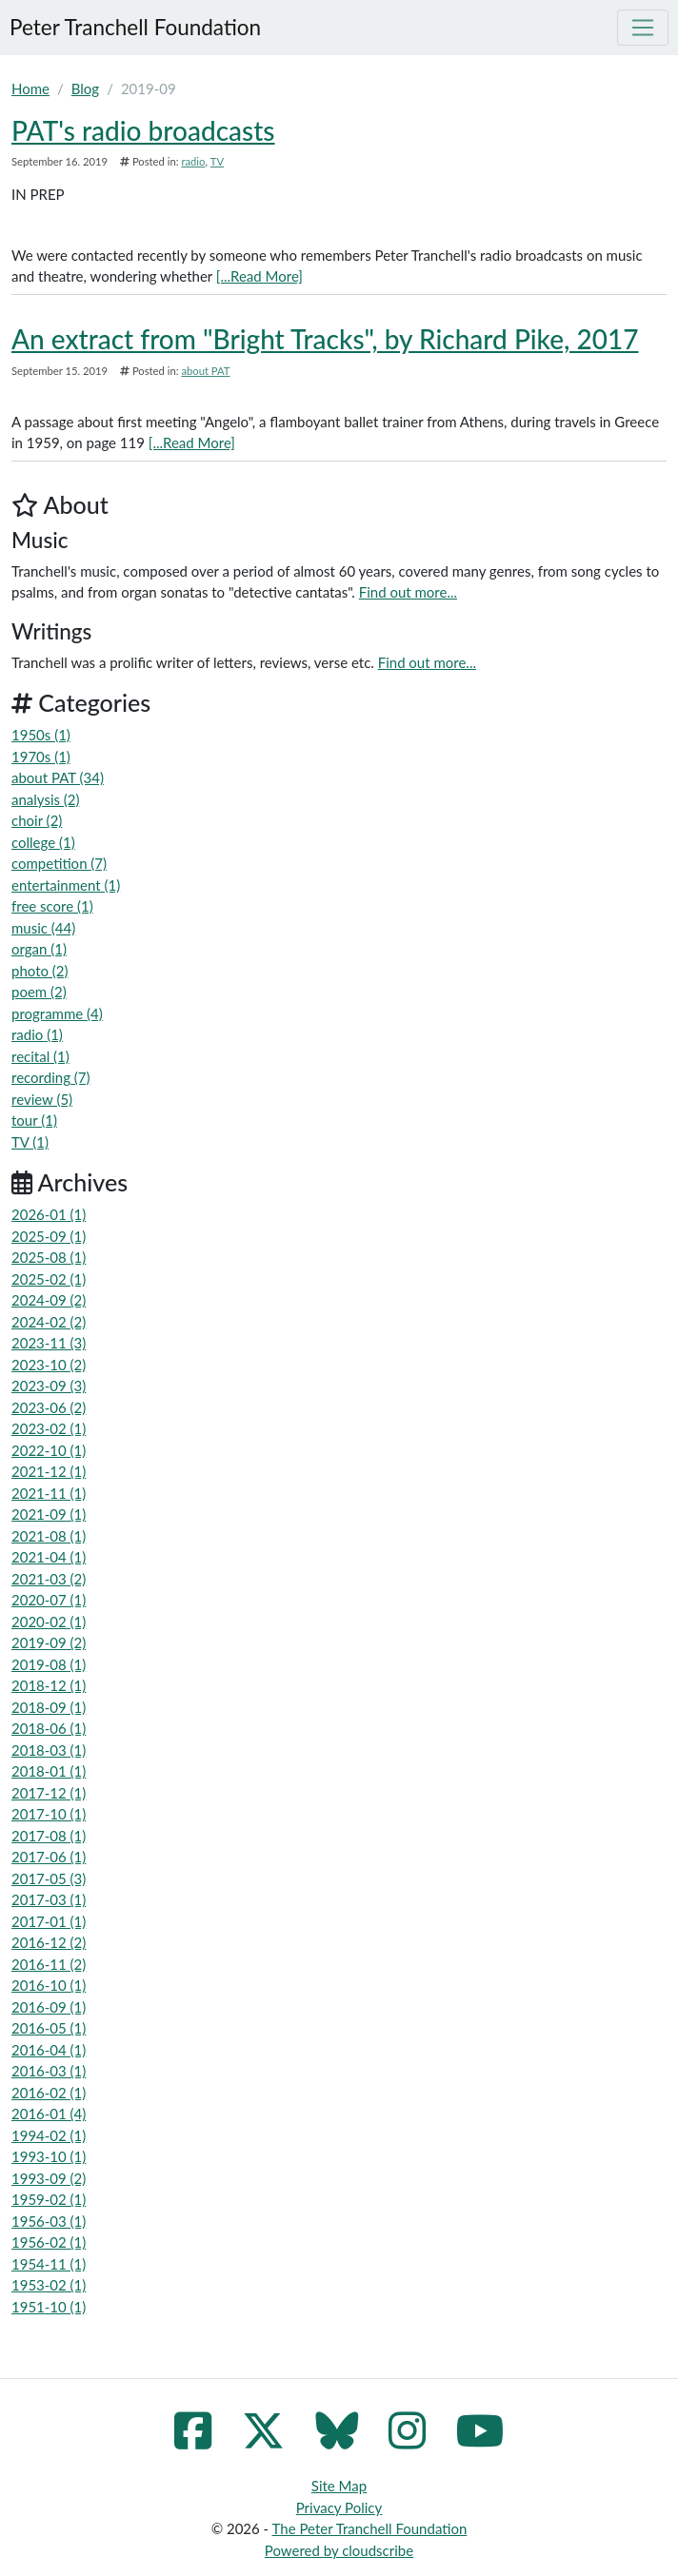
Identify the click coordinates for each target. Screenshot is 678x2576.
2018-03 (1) (48, 1750)
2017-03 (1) (48, 1899)
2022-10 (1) (48, 1450)
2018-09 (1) (48, 1707)
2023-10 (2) (48, 1364)
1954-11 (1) (48, 2263)
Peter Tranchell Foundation (135, 27)
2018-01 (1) (48, 1771)
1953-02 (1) (48, 2284)
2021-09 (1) (48, 1514)
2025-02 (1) (48, 1279)
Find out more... (408, 591)
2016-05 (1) (48, 2027)
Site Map (339, 2485)
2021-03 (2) (48, 1578)
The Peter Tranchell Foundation (370, 2528)
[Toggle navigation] (642, 28)
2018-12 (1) (48, 1685)
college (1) (43, 842)
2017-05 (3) (48, 1878)
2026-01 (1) (48, 1214)
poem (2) (39, 991)
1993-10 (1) (48, 2156)
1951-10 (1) (48, 2306)
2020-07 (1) (48, 1599)
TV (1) (30, 1141)
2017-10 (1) (48, 1813)
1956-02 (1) (48, 2242)
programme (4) (57, 1013)
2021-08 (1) (48, 1535)
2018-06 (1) (48, 1728)
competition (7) (59, 863)
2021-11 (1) (48, 1493)
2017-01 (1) (48, 1921)
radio (193, 161)
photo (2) (40, 970)
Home (30, 88)
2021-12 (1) (48, 1471)
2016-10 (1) (48, 1985)
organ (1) (39, 948)
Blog (85, 88)
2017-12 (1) (48, 1792)
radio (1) (37, 1034)
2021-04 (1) (48, 1556)
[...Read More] (259, 276)
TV (217, 161)
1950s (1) (40, 734)
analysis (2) (45, 799)
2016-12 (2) (48, 1942)
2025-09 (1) (48, 1236)
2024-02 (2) (48, 1321)
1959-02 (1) (48, 2199)
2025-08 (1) (48, 1257)
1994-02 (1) (48, 2135)
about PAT (205, 370)
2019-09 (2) (48, 1642)
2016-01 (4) (48, 2113)
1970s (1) (40, 756)
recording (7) (50, 1077)
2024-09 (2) (48, 1299)
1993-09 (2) (48, 2178)
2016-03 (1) (48, 2070)
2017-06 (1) (48, 1856)
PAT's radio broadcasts (143, 130)
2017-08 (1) (48, 1835)
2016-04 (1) (48, 2049)
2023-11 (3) (48, 1342)
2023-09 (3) (48, 1385)
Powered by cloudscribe (339, 2550)
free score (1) (52, 905)
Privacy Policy (339, 2507)
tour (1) (34, 1120)
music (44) (43, 927)
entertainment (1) (65, 885)
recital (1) (40, 1056)
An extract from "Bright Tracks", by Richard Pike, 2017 (324, 339)
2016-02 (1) (48, 2092)
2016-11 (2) (48, 1964)
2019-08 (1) (48, 1664)
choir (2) (36, 820)
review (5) (41, 1099)
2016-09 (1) (48, 2007)
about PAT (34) (57, 777)
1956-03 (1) (48, 2221)
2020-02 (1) (48, 1621)
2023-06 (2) (48, 1407)
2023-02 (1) (48, 1428)
